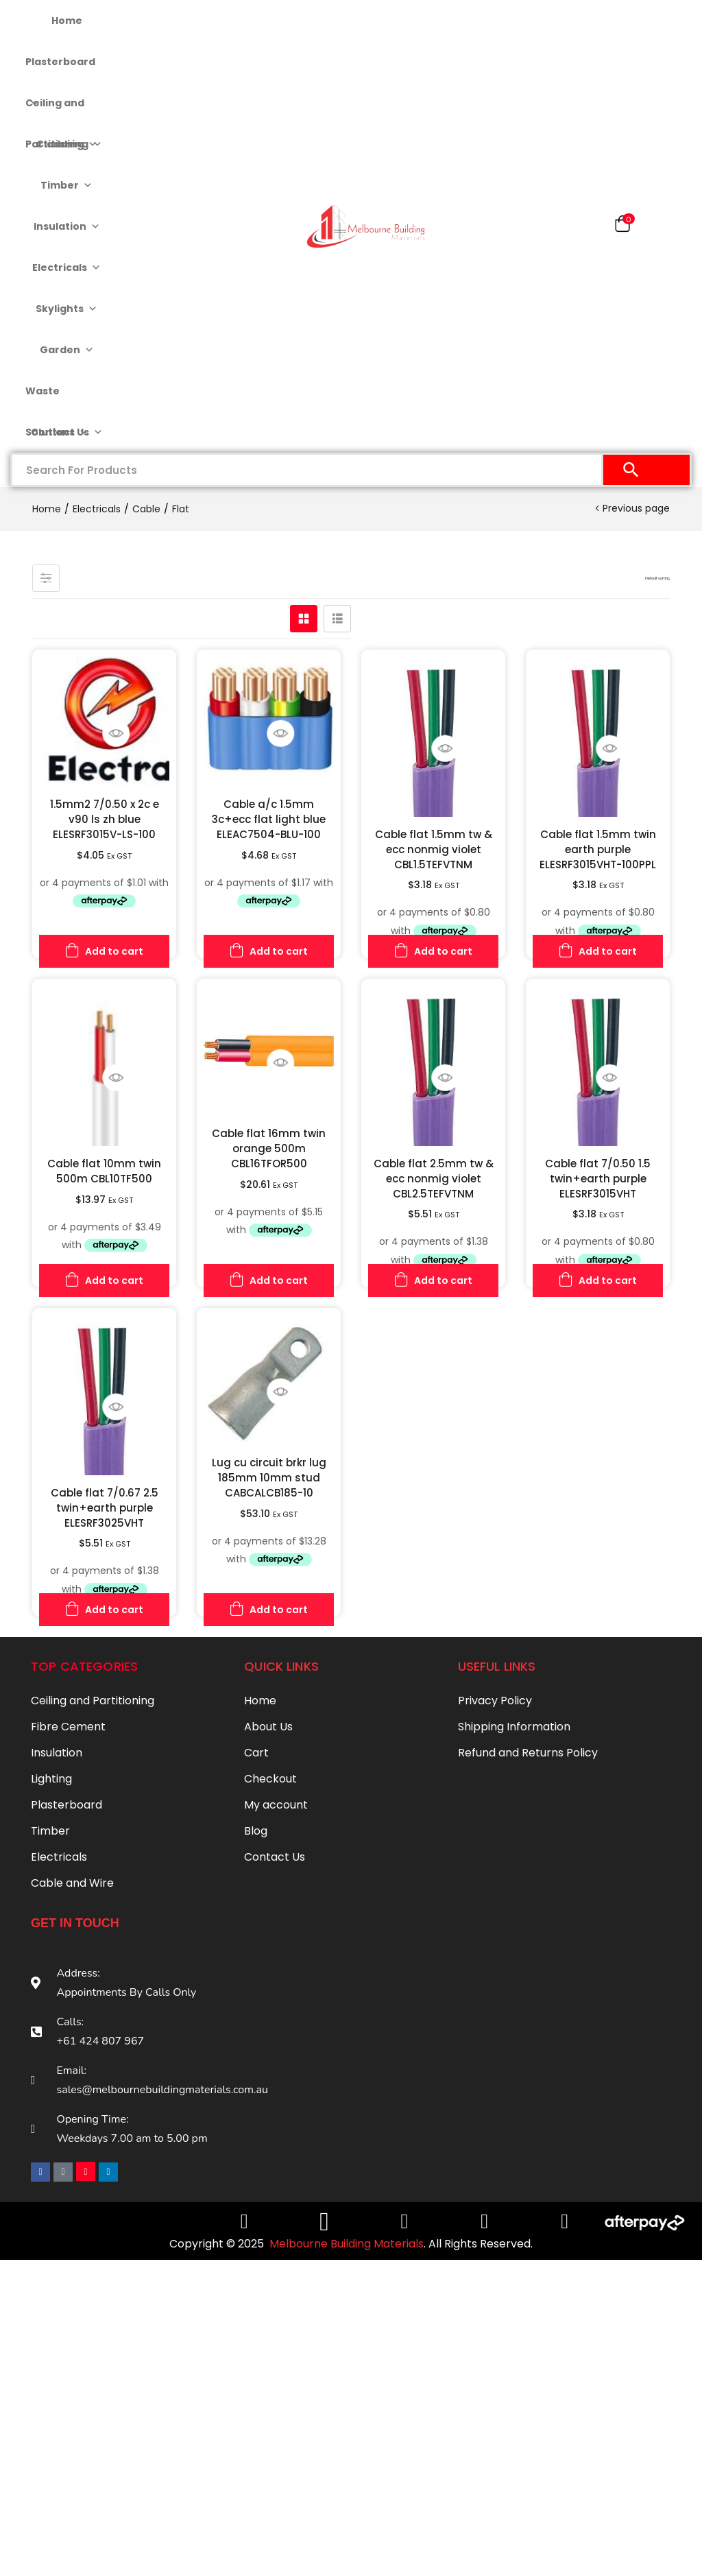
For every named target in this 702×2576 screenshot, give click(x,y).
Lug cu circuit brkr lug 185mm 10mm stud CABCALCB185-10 (269, 1477)
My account (276, 1805)
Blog (255, 1831)
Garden (67, 349)
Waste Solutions (56, 398)
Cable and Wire (72, 1883)
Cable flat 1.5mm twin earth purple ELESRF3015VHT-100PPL (598, 849)
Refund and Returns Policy (528, 1753)
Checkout (270, 1779)
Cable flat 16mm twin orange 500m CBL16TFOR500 (269, 1148)
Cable (146, 509)
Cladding (66, 144)
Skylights (66, 308)
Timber (66, 185)
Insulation (67, 226)
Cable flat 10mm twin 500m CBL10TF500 (104, 1171)
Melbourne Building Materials (346, 2239)
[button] (622, 226)
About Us (268, 1726)
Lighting (51, 1779)
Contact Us (67, 432)
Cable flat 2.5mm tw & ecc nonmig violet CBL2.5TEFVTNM (434, 1178)
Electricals (66, 267)
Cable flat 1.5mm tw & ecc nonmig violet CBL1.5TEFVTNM (433, 849)
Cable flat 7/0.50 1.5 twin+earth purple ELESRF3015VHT (598, 1178)
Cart (256, 1753)
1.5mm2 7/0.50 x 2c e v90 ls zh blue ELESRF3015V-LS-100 (104, 819)
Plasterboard (60, 68)
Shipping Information (514, 1726)
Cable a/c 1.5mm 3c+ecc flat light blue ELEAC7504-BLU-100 (269, 819)
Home (66, 20)
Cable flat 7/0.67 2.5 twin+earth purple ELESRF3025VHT (104, 1508)
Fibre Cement (68, 1726)
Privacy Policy (495, 1700)
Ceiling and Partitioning (63, 109)
